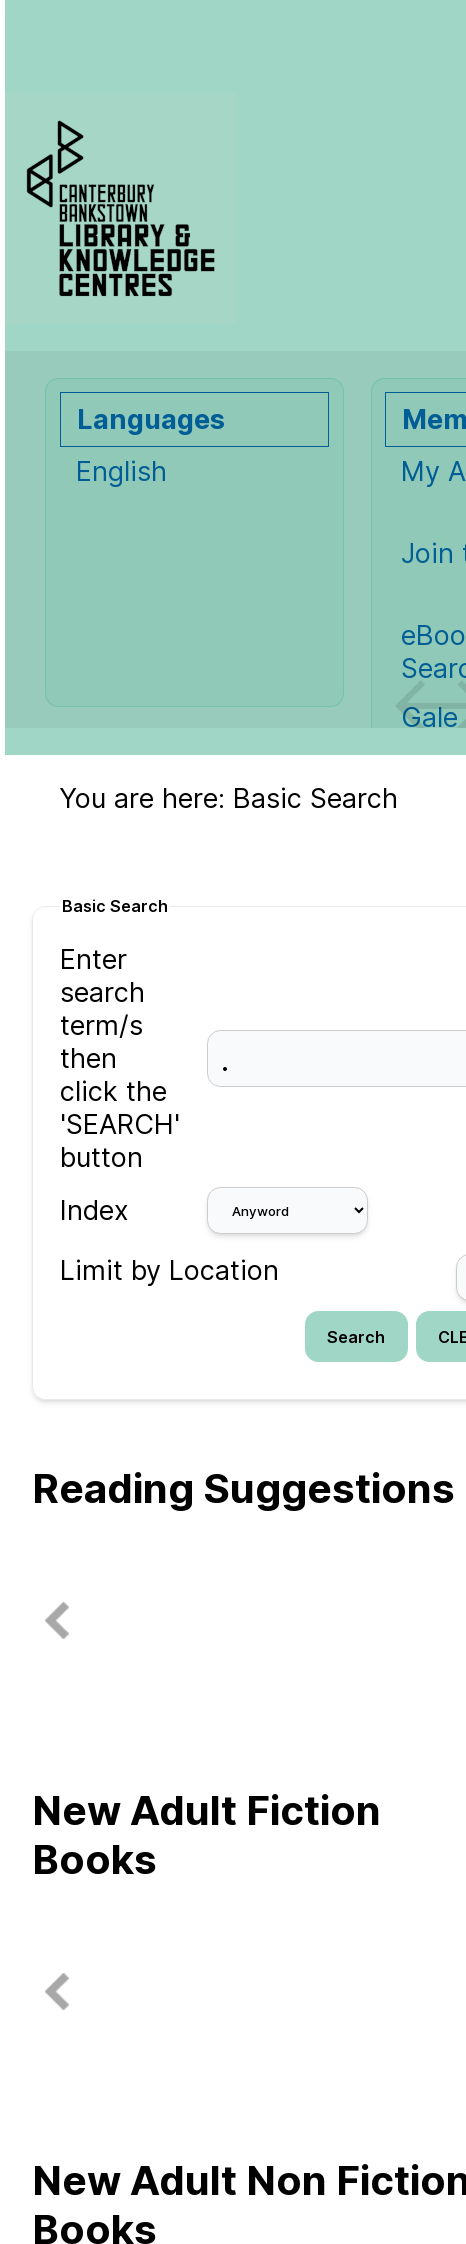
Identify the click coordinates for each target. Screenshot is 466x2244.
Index (94, 1210)
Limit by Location (169, 1270)
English (121, 471)
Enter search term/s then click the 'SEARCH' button (120, 1058)
